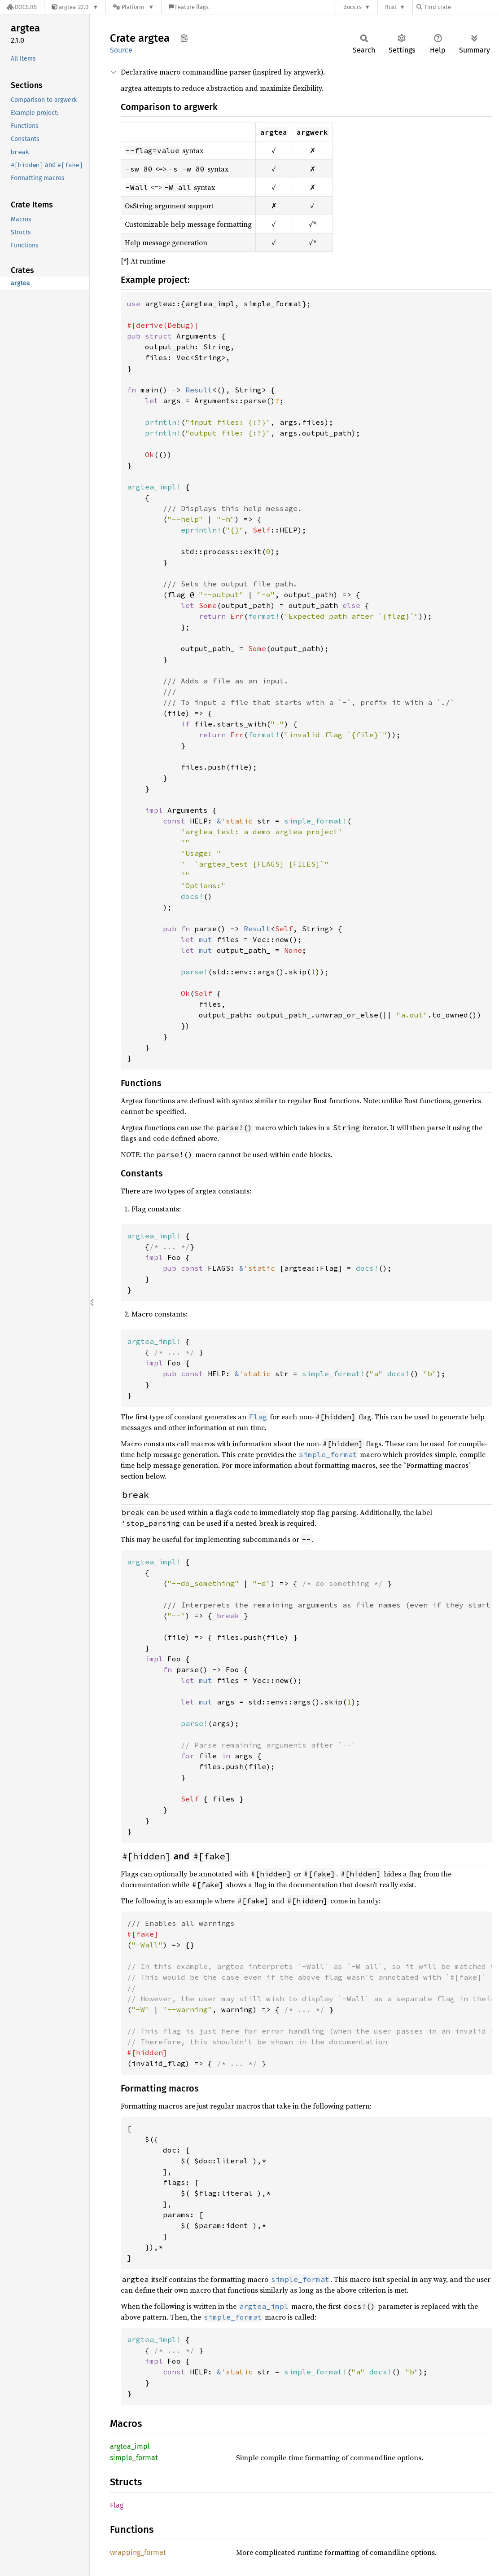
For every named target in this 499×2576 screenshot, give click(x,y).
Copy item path (184, 37)
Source (121, 50)
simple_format (134, 2457)
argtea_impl (130, 2446)
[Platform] (133, 7)
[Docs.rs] (22, 7)
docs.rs (352, 7)
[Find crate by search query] (461, 7)
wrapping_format (138, 2552)
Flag (116, 2505)
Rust (391, 7)
